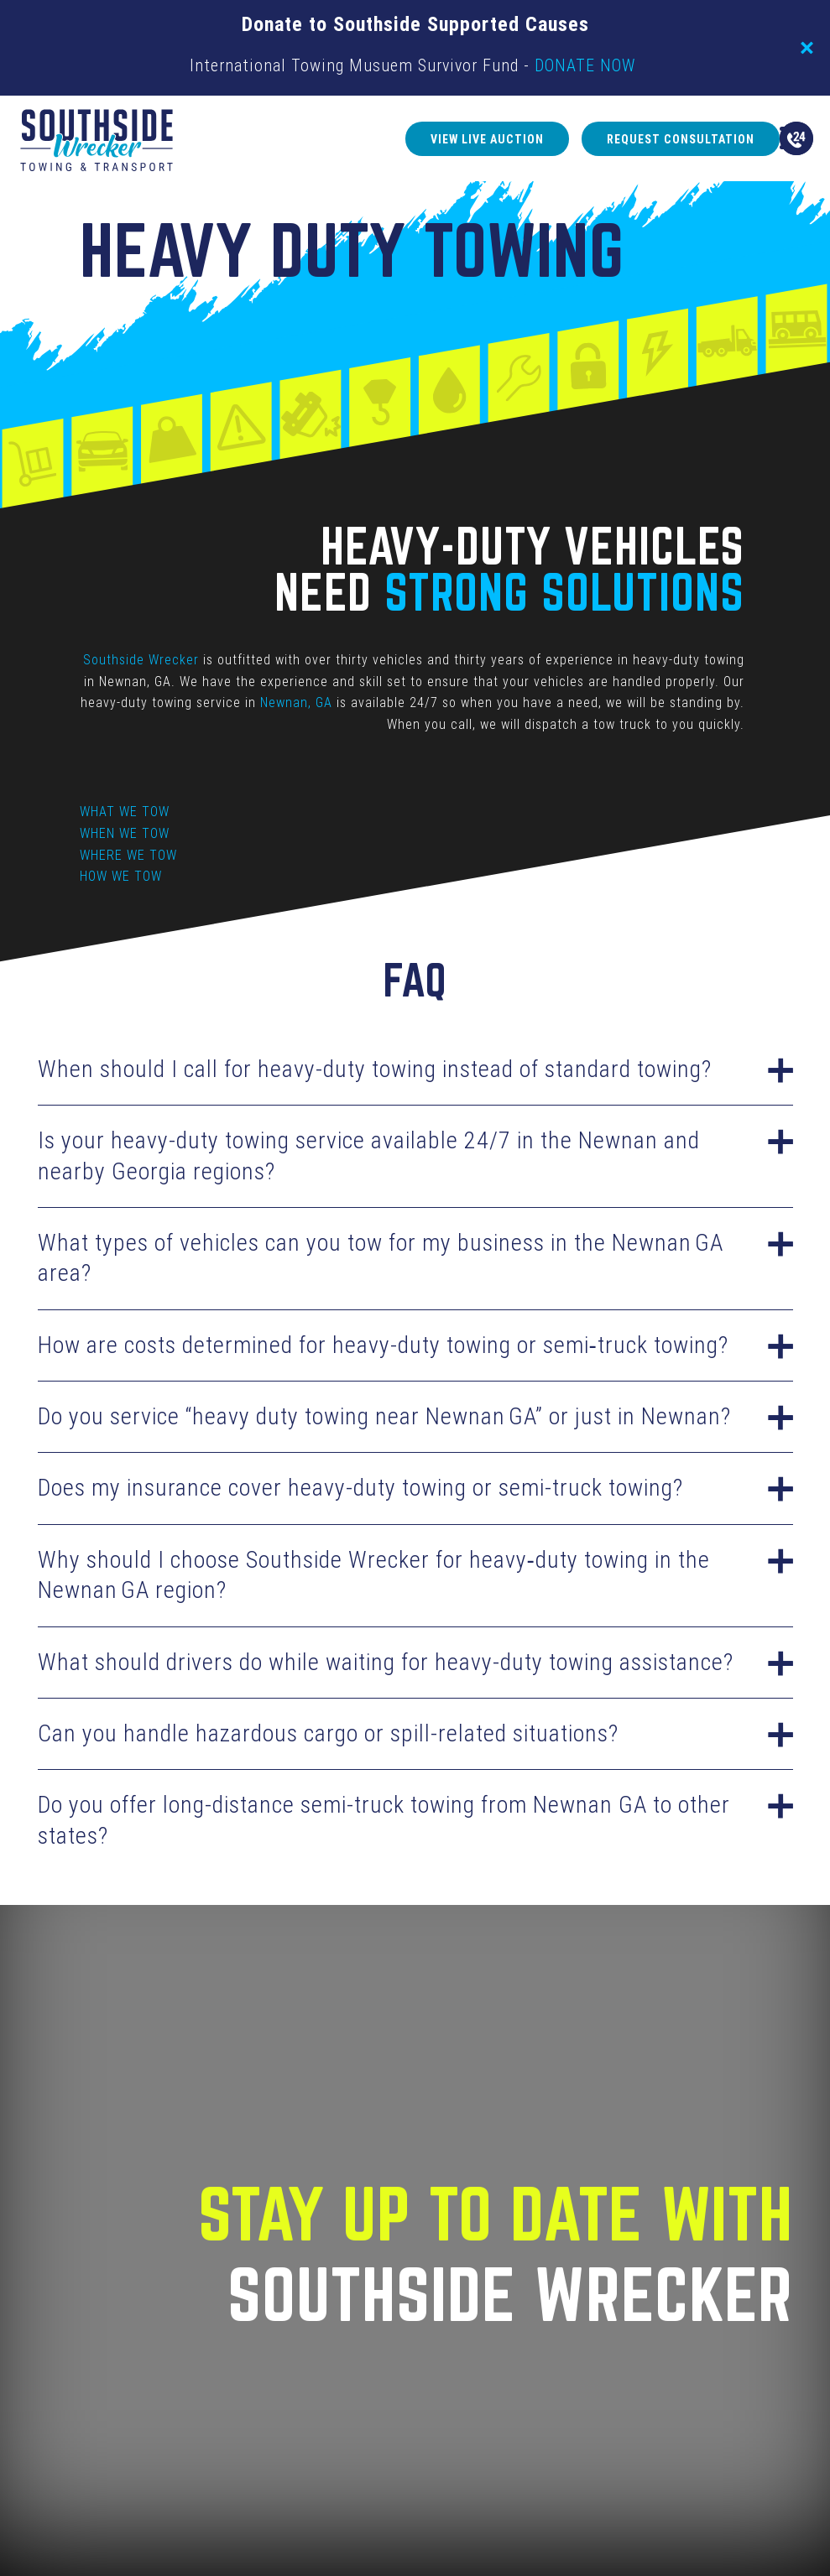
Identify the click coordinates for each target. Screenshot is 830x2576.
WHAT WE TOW (125, 812)
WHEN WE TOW (125, 833)
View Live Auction (414, 139)
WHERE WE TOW (128, 855)
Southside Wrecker (142, 660)
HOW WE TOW (121, 876)
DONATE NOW (585, 65)
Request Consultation (612, 139)
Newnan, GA (297, 702)
